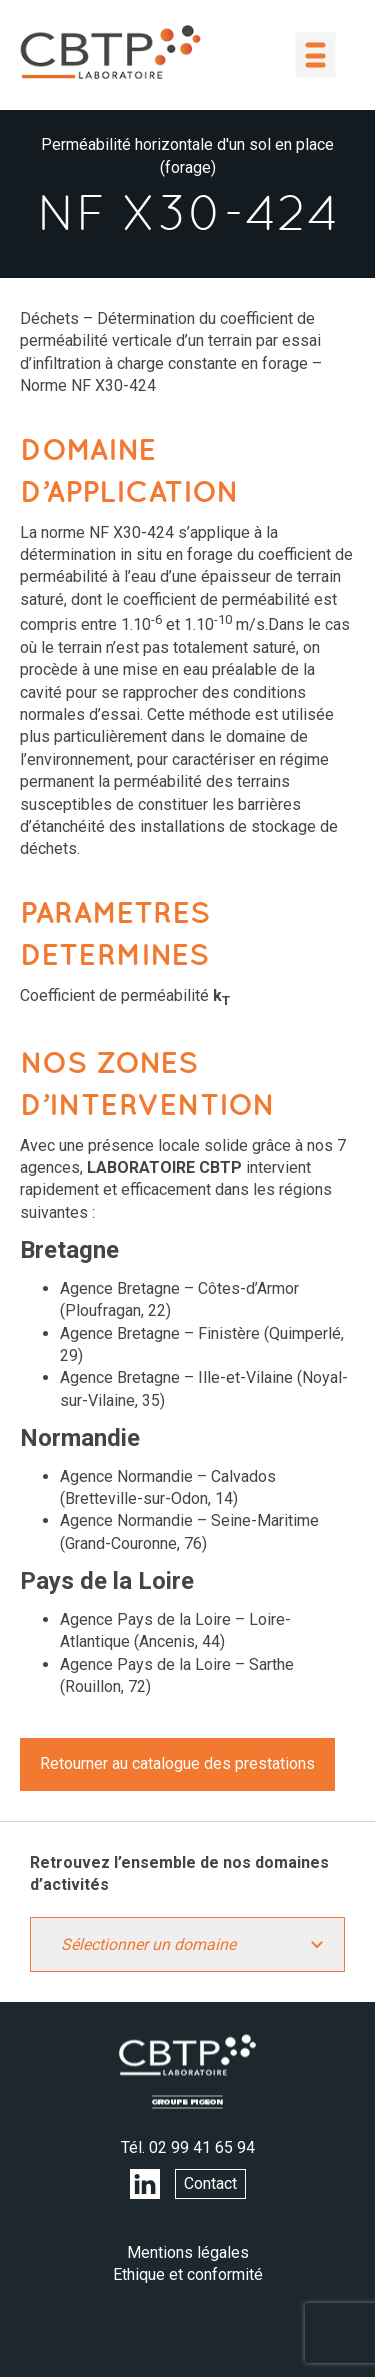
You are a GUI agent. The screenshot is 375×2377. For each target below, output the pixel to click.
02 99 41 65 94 (202, 2147)
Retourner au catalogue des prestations (177, 1763)
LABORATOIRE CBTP (110, 52)
